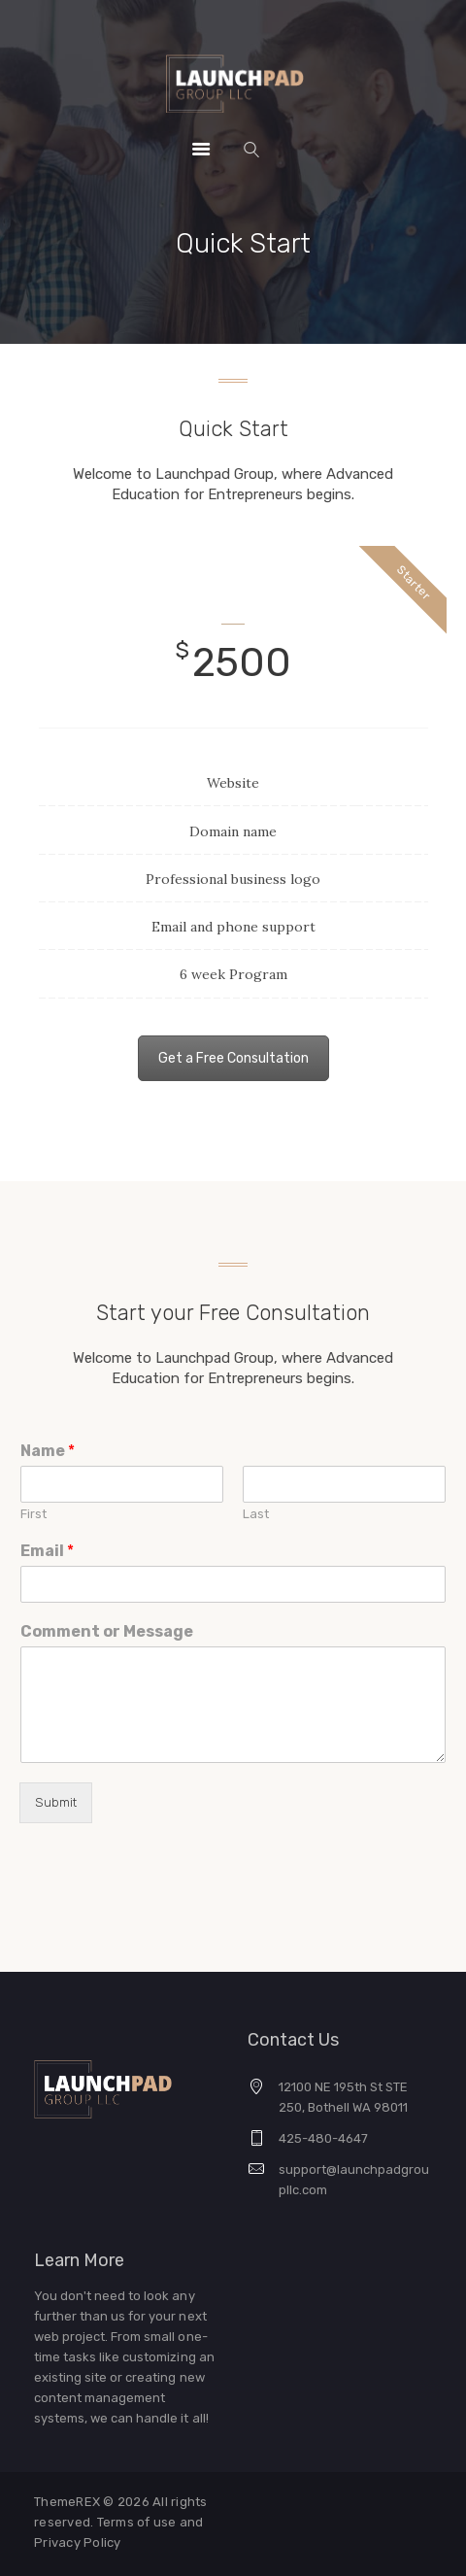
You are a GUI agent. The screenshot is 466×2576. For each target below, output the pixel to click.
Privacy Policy (77, 2542)
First (33, 1514)
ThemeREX (67, 2501)
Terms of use (138, 2522)
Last (256, 1514)
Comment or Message (106, 1631)
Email (47, 1551)
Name (47, 1450)
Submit (56, 1802)
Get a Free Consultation (233, 1058)
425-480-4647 (323, 2138)
